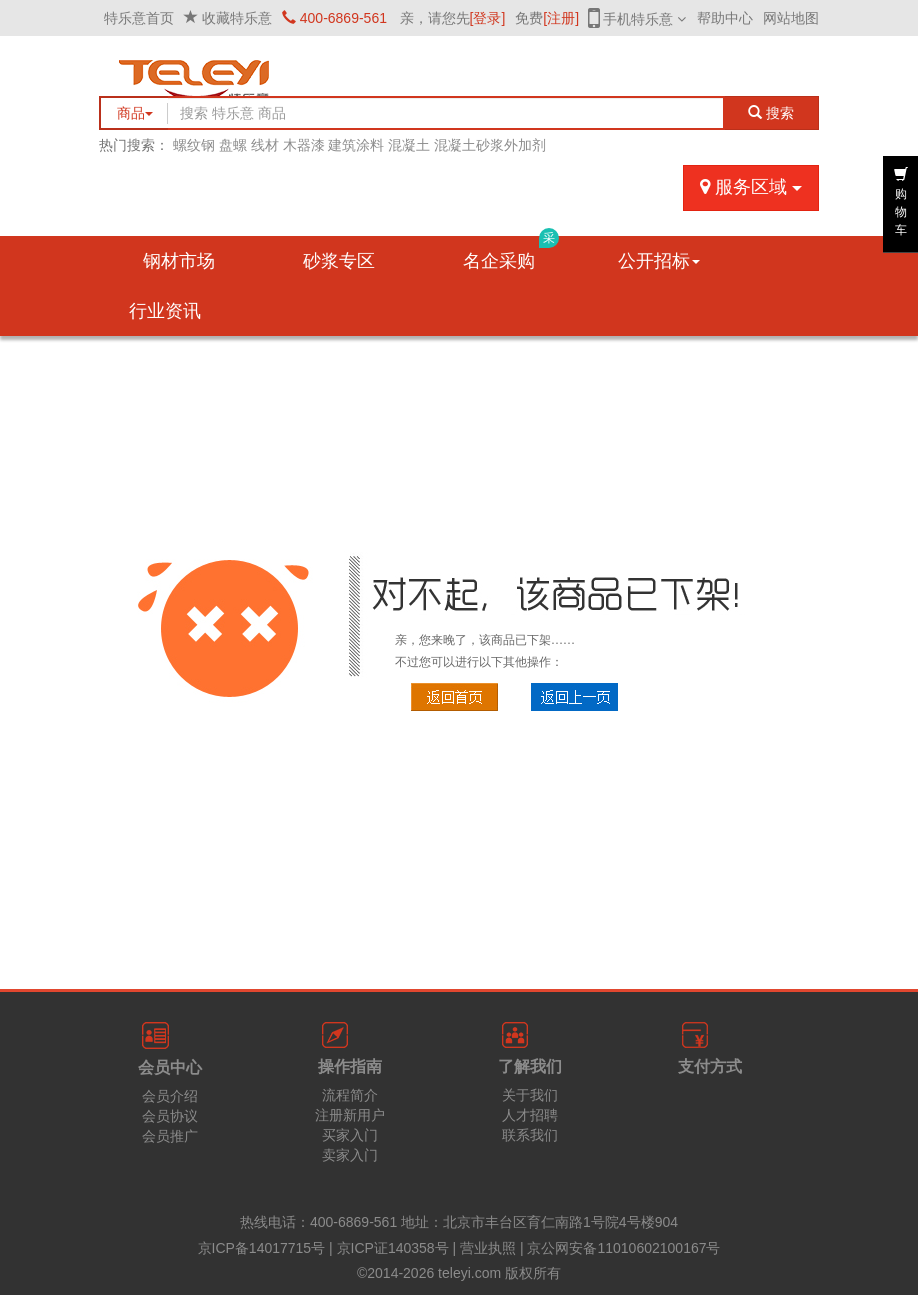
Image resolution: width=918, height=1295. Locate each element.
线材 (265, 145)
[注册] (561, 18)
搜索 (771, 113)
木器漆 (304, 145)
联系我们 (530, 1135)
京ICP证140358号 (393, 1248)
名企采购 (511, 253)
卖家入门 (350, 1155)
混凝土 (409, 145)
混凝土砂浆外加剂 (490, 145)
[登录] (488, 18)
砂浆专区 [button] (339, 261)
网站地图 (791, 18)
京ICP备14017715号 (262, 1248)
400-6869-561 (334, 18)
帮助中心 (725, 18)
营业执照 (488, 1248)
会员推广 (170, 1136)
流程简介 (350, 1095)
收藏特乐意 (237, 18)
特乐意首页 (139, 18)
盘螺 (233, 145)
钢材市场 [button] (179, 261)
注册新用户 (350, 1115)
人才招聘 (530, 1115)
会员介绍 (170, 1096)
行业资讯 (165, 311)
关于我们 (530, 1095)
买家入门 (350, 1135)
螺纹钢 (194, 145)
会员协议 (170, 1116)
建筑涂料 (356, 145)
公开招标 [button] (659, 261)
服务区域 (751, 187)
